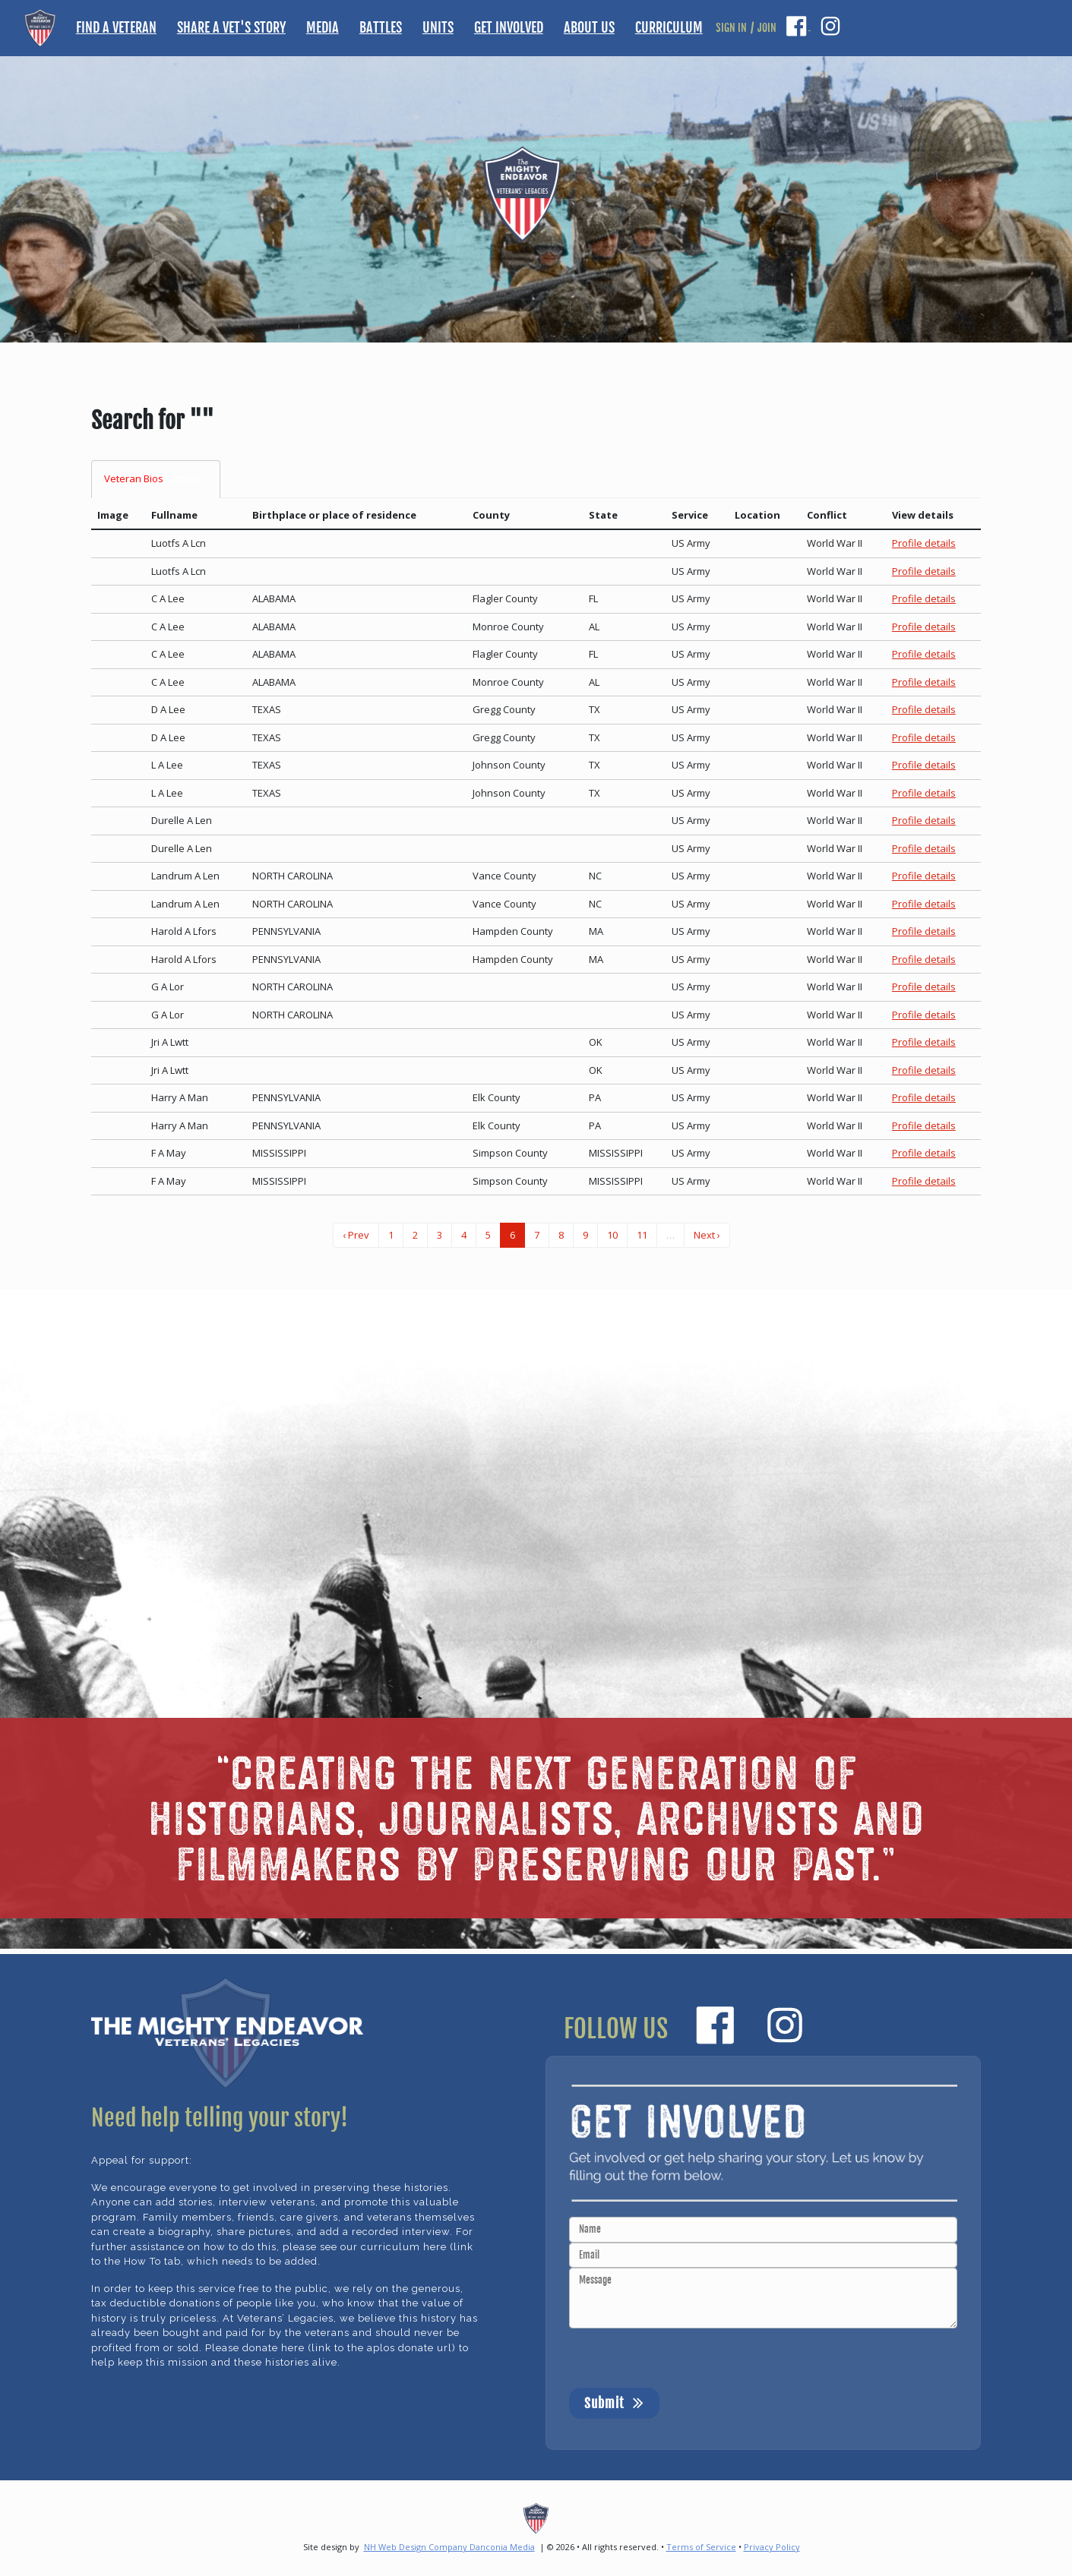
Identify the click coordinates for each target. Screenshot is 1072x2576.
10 (612, 1235)
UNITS (438, 27)
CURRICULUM (669, 27)
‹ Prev (356, 1235)
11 (642, 1235)
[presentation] (684, 2358)
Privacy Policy (772, 2546)
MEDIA (322, 27)
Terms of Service (701, 2546)
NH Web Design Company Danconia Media (449, 2546)
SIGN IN (731, 27)
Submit (614, 2402)
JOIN (766, 27)
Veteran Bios (155, 479)
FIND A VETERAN (116, 27)
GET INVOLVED (508, 27)
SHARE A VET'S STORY (231, 27)
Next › (707, 1235)
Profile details (924, 543)
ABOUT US (589, 27)
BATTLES (380, 27)
